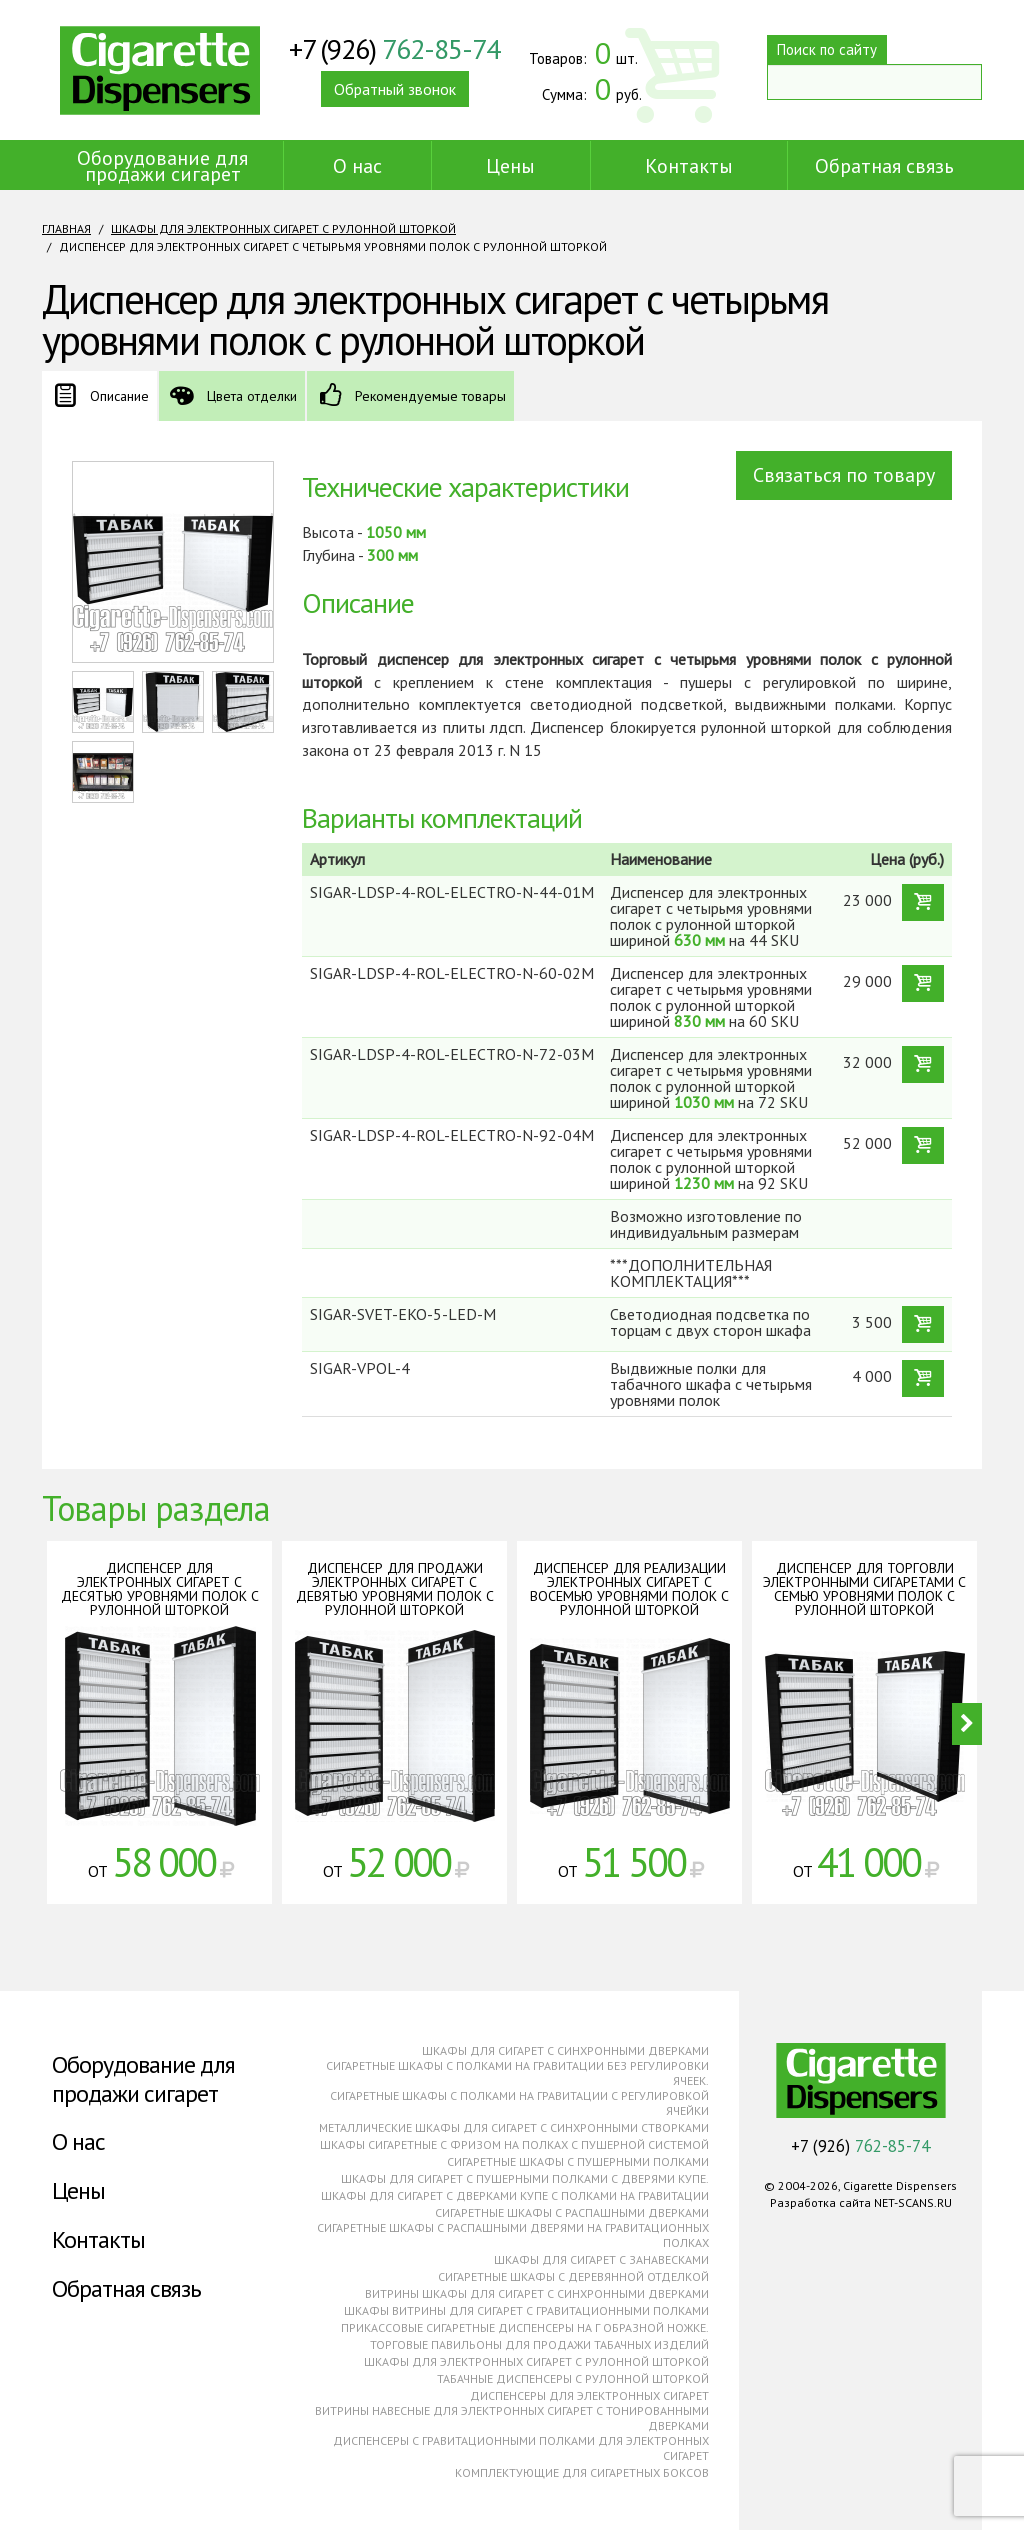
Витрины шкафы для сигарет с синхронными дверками (537, 2293)
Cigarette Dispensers (160, 70)
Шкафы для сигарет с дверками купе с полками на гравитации (515, 2195)
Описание (119, 396)
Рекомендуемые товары (430, 396)
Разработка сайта (820, 2202)
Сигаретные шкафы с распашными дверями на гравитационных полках (513, 2235)
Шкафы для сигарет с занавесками (601, 2259)
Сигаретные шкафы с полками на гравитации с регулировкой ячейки (519, 2103)
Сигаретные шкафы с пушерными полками (578, 2161)
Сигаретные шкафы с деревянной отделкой (573, 2276)
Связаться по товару (844, 475)
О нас (357, 166)
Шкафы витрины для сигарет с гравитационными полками (526, 2310)
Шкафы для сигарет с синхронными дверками (565, 2050)
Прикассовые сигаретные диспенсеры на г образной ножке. (525, 2327)
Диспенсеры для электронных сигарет (589, 2395)
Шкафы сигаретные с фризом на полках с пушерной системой (514, 2144)
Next (967, 1724)
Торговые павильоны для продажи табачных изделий (539, 2344)
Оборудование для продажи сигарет (162, 166)
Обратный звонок (395, 89)
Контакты (689, 166)
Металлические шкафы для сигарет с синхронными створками (514, 2127)
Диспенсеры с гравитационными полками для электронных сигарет (521, 2448)
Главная (66, 228)
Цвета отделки (252, 396)
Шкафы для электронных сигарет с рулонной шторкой (283, 228)
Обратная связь (884, 166)
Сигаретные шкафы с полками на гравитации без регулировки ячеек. (517, 2073)
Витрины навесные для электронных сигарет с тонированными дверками (512, 2418)
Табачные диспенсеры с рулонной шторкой (573, 2378)
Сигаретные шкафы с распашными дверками (572, 2212)
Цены (510, 166)
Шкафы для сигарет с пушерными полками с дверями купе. (525, 2178)
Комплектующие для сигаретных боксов (582, 2472)
